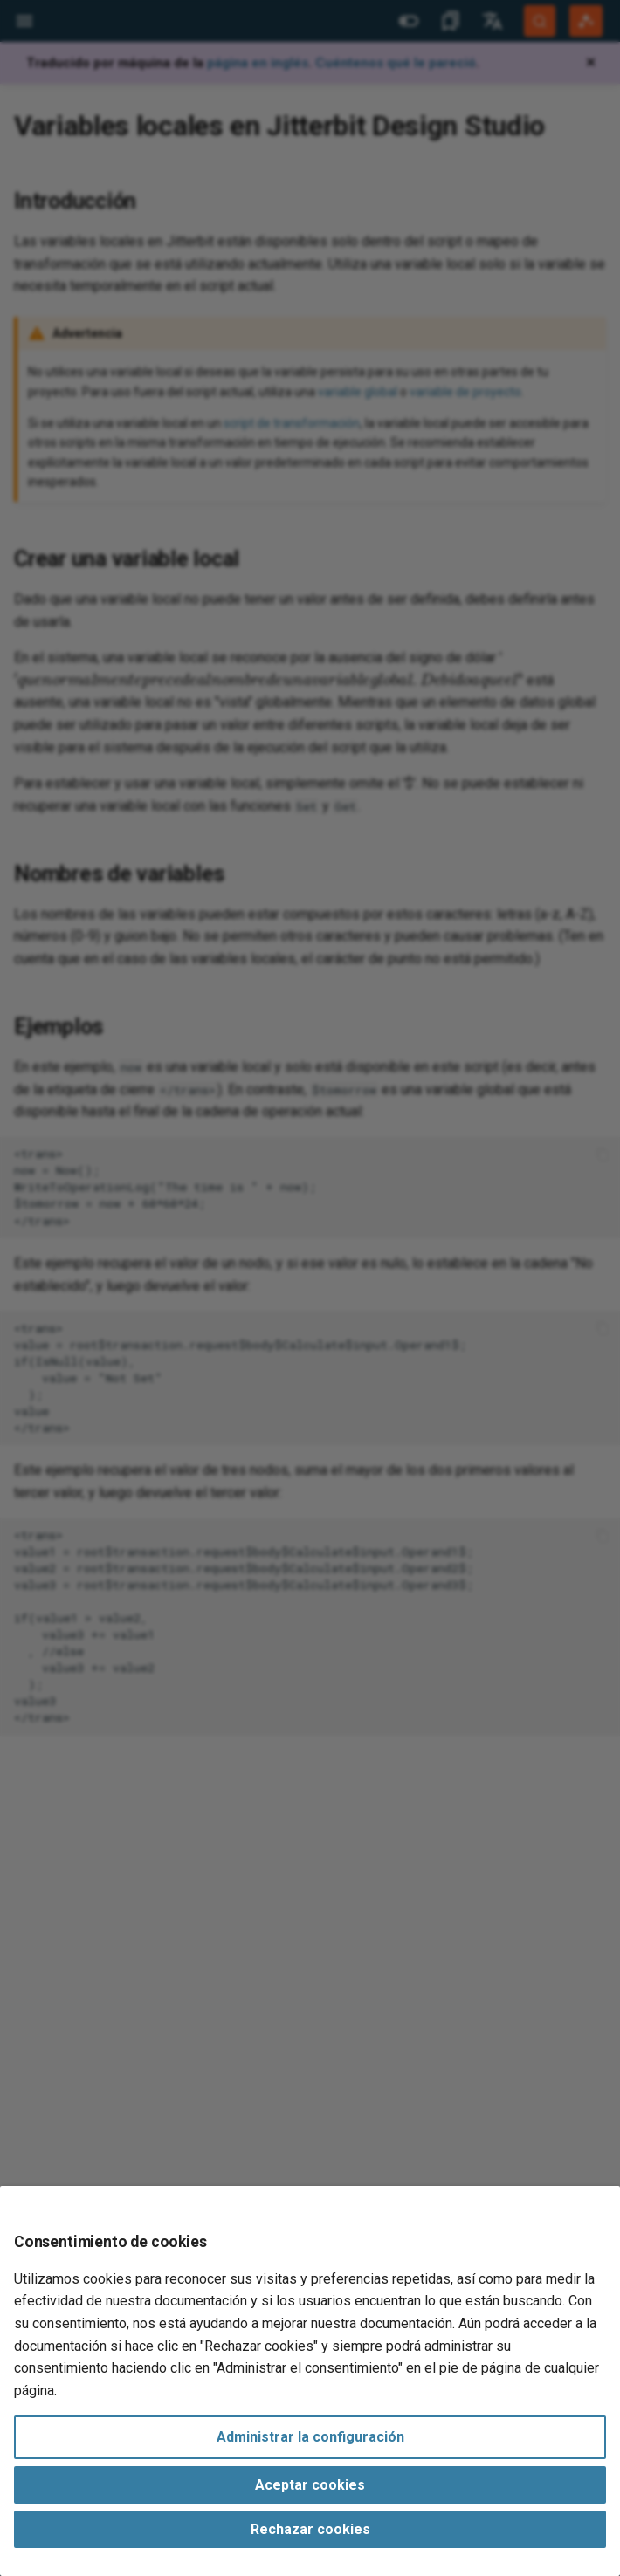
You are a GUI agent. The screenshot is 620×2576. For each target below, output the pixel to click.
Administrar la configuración (310, 2437)
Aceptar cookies (310, 2485)
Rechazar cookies (310, 2529)
